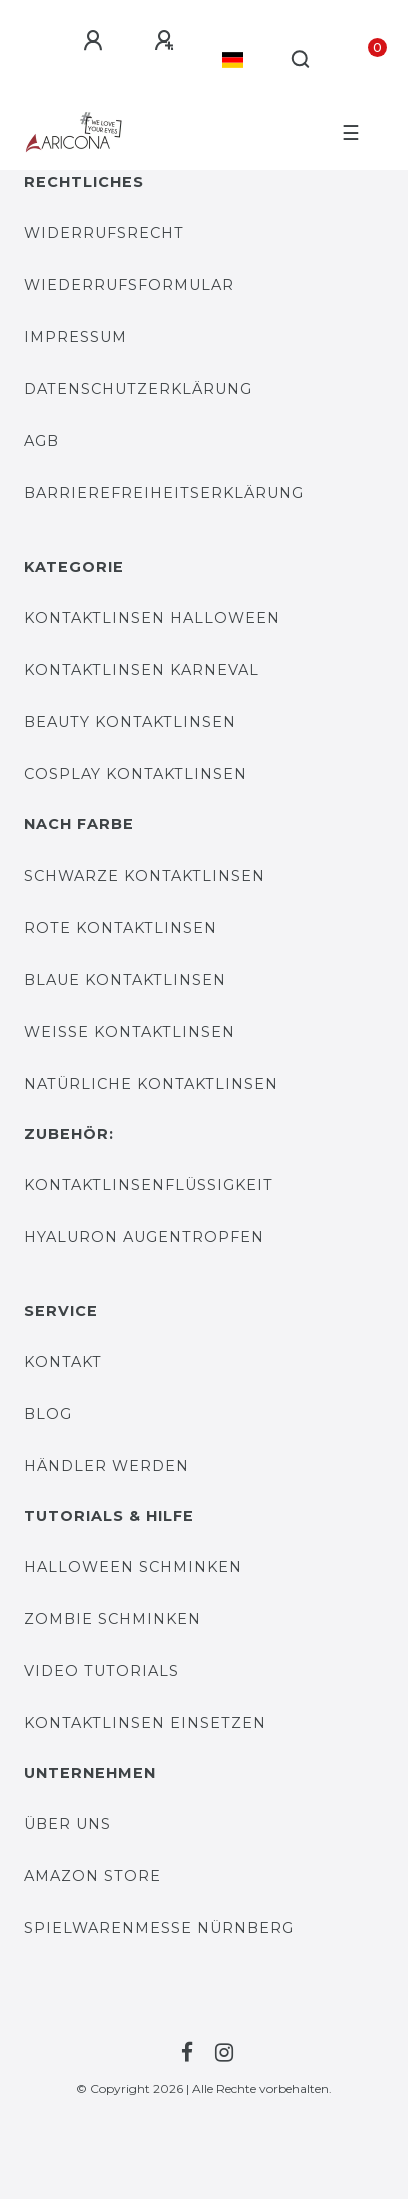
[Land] (232, 60)
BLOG (48, 1414)
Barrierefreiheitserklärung (164, 493)
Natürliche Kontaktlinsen (151, 1084)
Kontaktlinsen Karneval (141, 670)
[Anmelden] (93, 41)
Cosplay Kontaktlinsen (135, 774)
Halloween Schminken (133, 1567)
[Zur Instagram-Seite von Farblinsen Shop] (221, 2053)
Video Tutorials (101, 1671)
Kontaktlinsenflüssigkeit (148, 1185)
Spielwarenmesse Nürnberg (159, 1928)
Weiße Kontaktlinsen (129, 1032)
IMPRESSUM (75, 337)
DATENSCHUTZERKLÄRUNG (138, 389)
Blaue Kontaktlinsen (125, 980)
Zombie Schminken (112, 1619)
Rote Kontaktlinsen (120, 928)
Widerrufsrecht (104, 233)
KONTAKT (63, 1362)
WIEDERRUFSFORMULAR (129, 285)
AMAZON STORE (92, 1876)
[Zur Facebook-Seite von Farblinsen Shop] (184, 2053)
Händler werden (106, 1466)
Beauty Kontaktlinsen (130, 722)
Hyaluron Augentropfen (144, 1237)
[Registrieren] (164, 41)
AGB (41, 441)
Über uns (67, 1824)
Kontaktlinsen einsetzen (145, 1723)
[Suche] (301, 60)
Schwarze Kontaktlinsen (144, 876)
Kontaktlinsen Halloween (152, 618)
